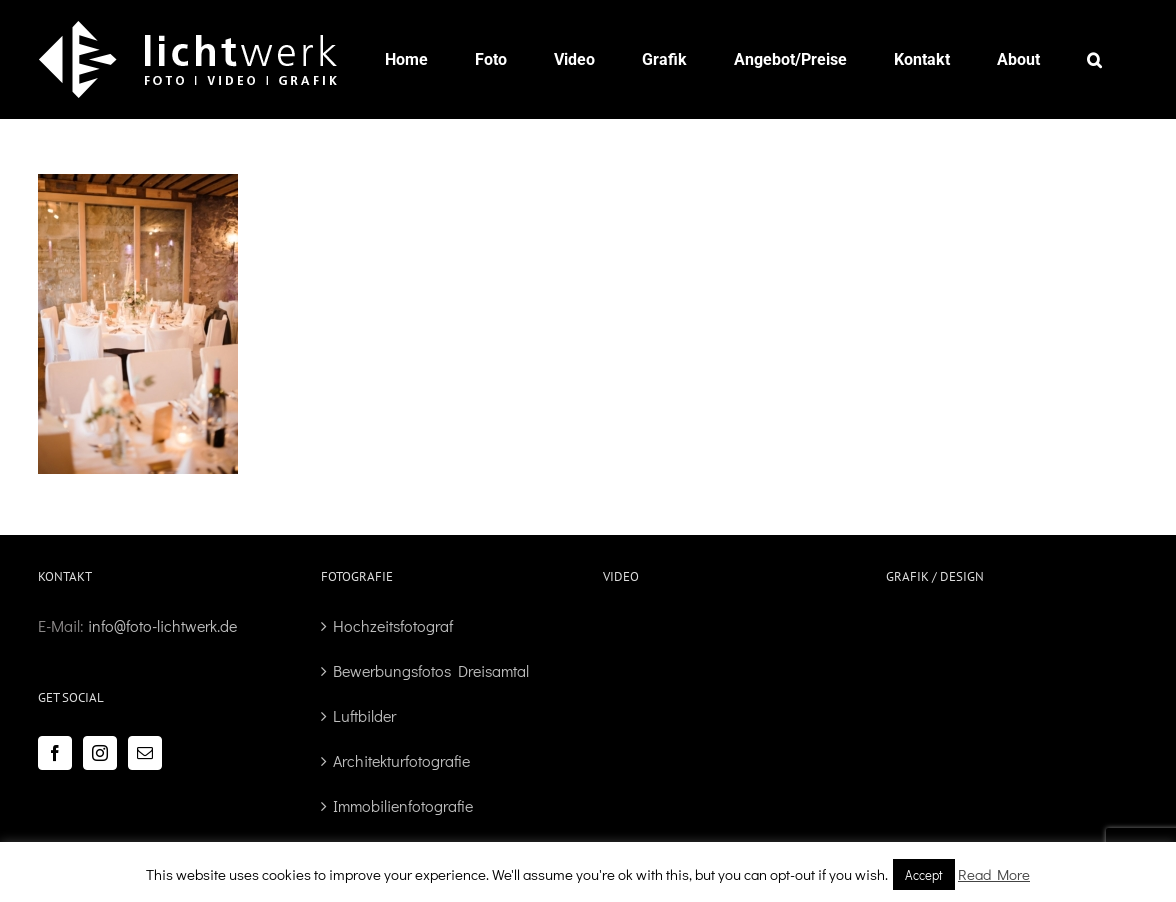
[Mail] (145, 753)
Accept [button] (924, 874)
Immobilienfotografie (403, 805)
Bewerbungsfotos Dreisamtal (431, 670)
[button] (1094, 59)
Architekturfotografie (401, 760)
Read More (994, 874)
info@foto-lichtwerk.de (162, 625)
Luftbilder (364, 715)
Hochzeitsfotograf (393, 625)
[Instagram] (100, 753)
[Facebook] (55, 753)
